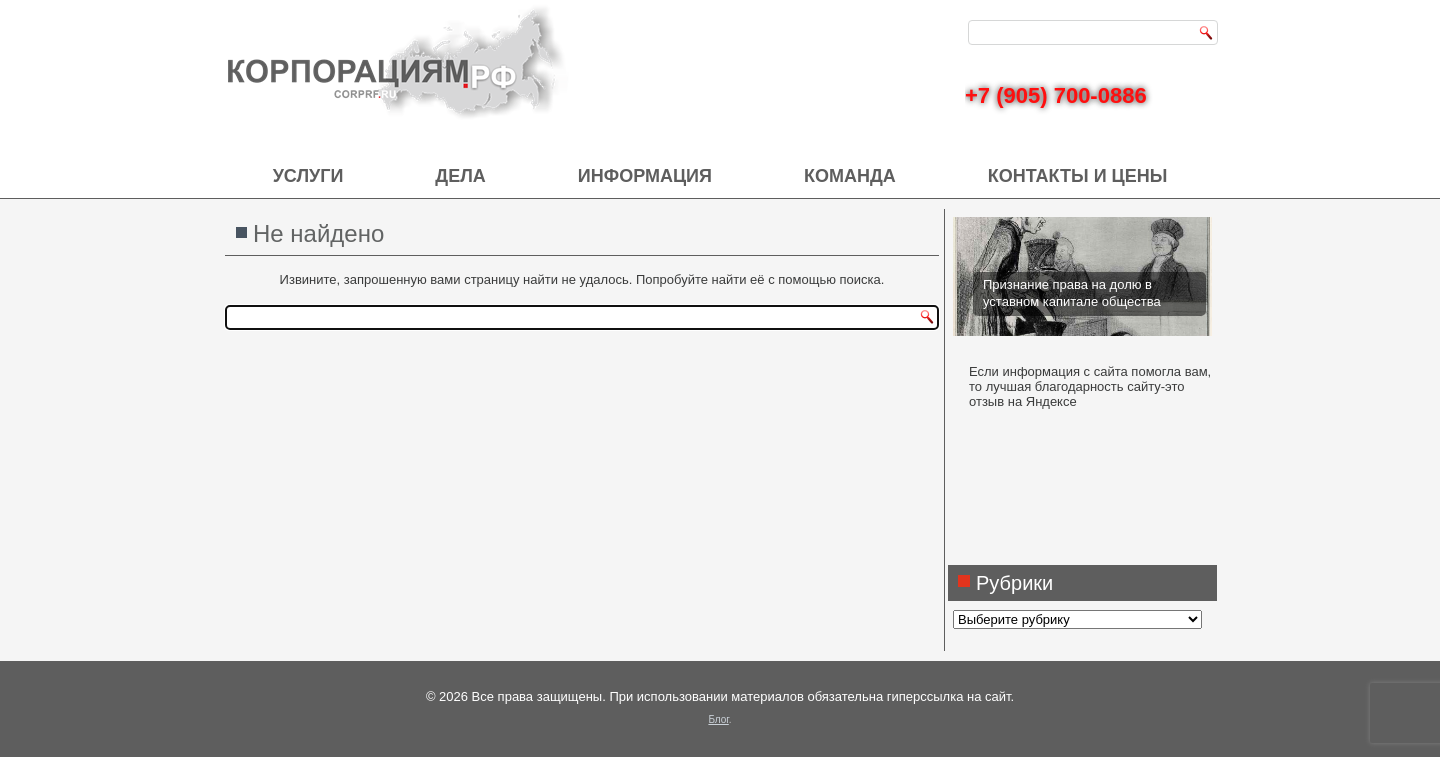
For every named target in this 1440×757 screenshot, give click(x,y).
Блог (718, 719)
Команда (850, 176)
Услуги (308, 176)
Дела (460, 176)
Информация (645, 176)
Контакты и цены (1078, 176)
